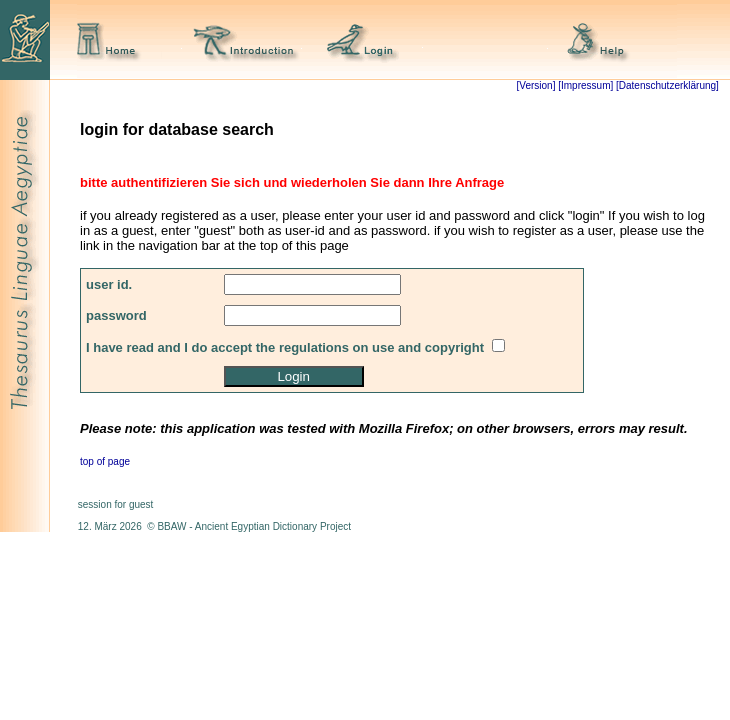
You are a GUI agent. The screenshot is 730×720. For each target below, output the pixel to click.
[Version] (536, 85)
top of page (105, 461)
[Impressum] (585, 85)
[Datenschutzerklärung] (666, 85)
